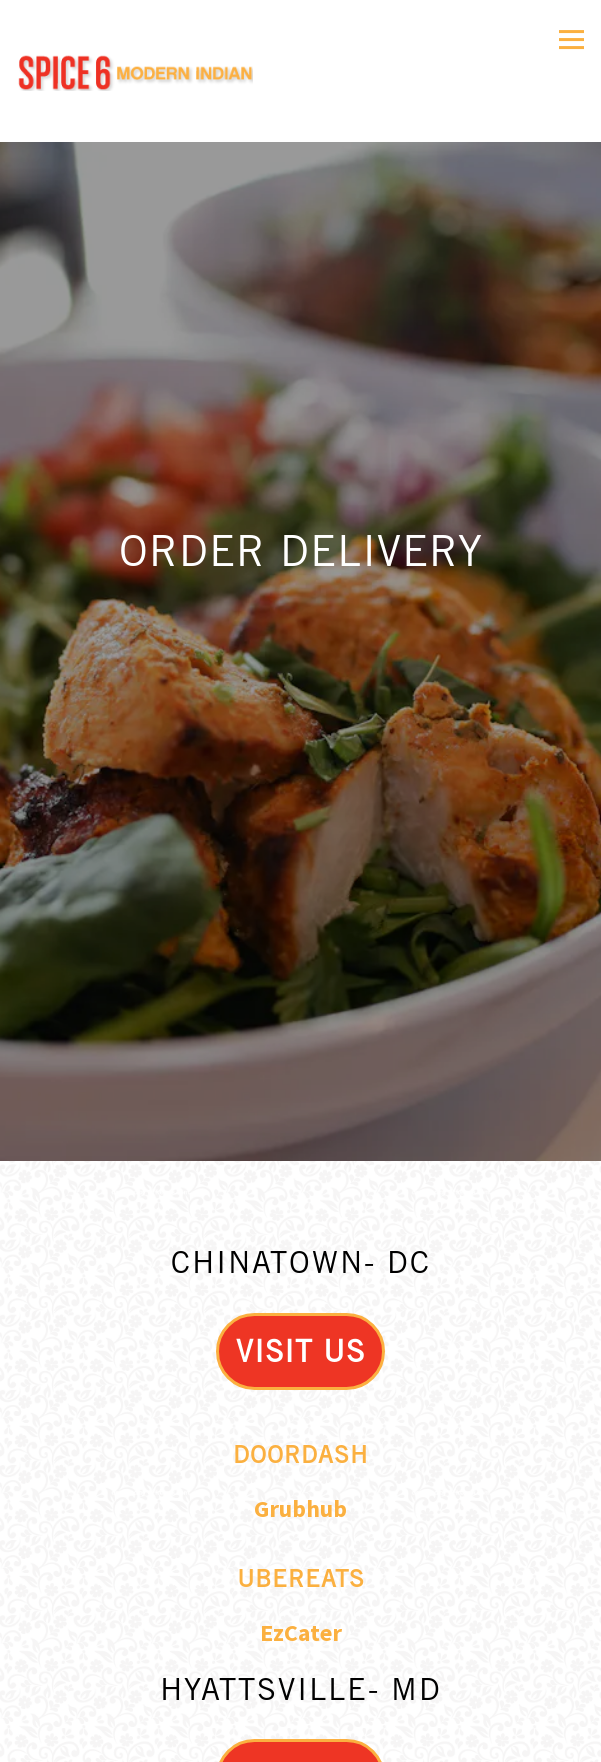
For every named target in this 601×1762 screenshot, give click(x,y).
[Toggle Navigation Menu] (571, 39)
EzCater (301, 1538)
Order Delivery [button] (301, 1686)
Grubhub (300, 1414)
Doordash (300, 1359)
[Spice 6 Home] (135, 71)
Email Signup (300, 1736)
